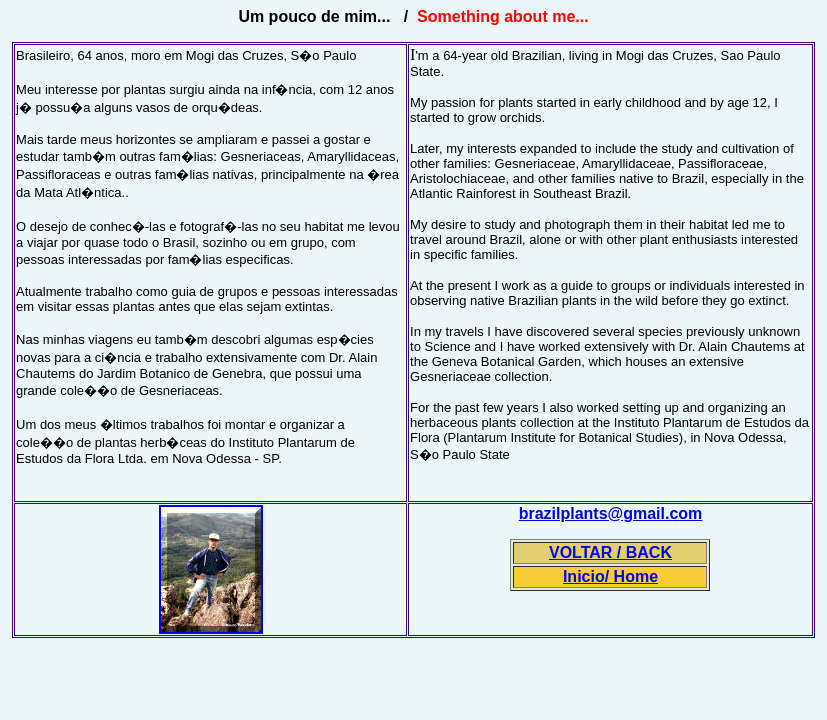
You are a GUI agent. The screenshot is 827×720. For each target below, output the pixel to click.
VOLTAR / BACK (610, 552)
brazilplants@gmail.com (611, 513)
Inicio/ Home (610, 576)
